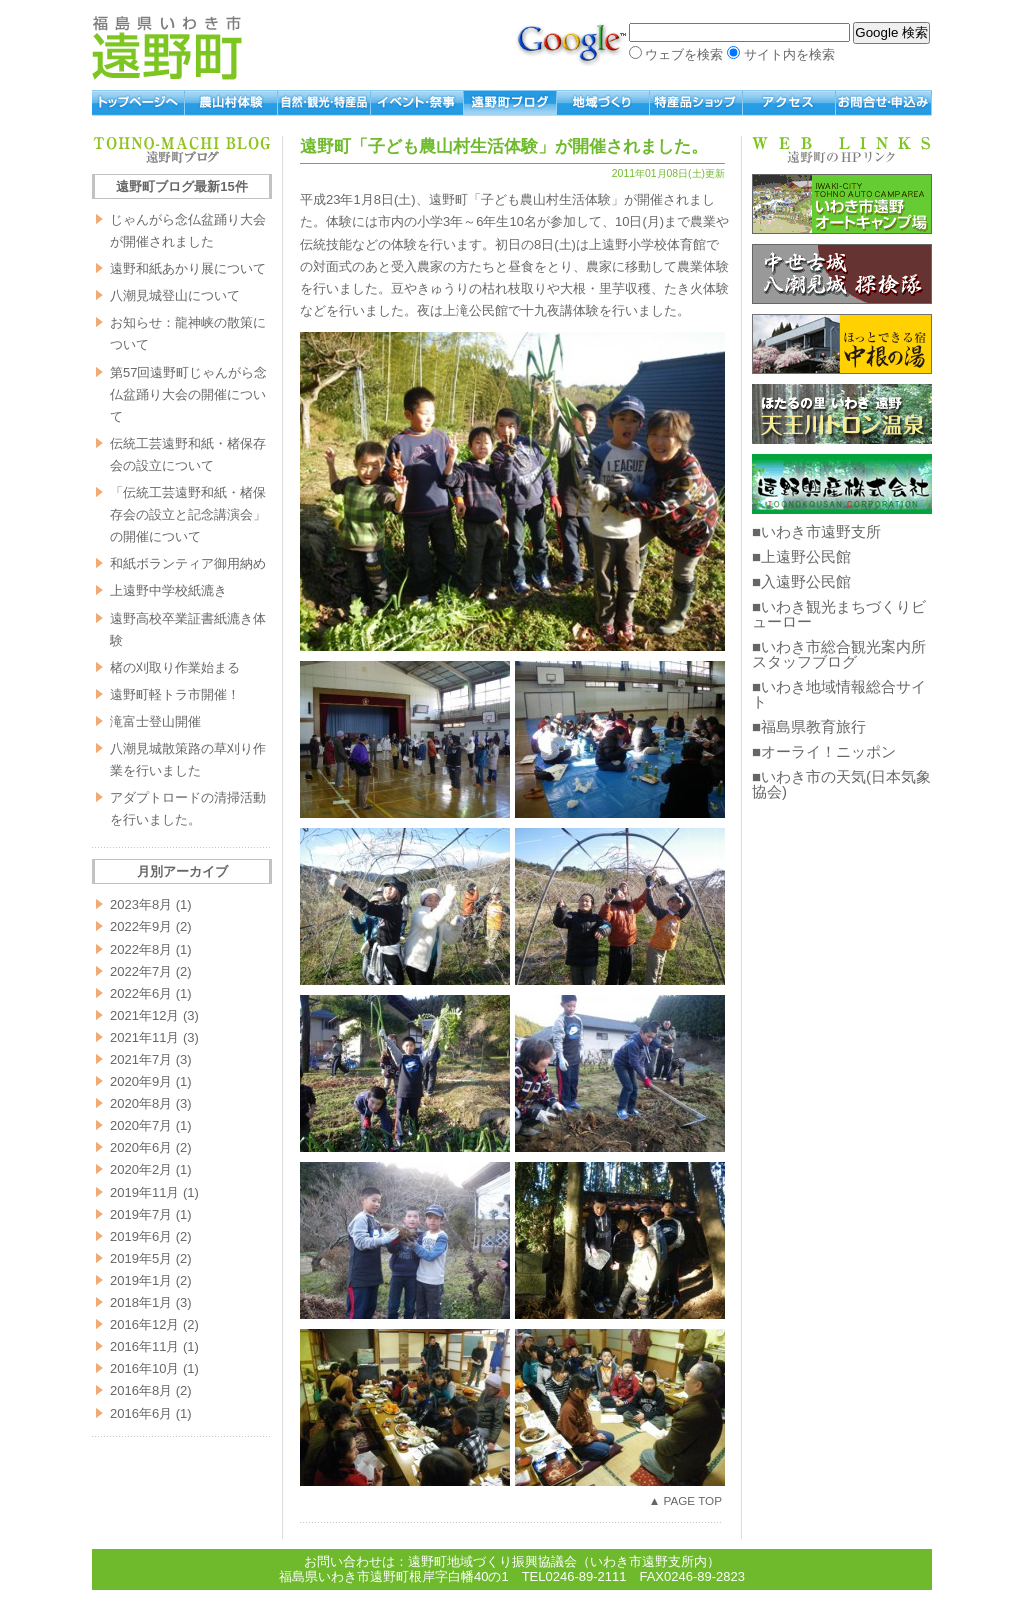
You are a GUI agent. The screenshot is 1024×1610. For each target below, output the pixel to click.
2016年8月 (141, 1390)
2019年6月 (141, 1236)
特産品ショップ (696, 103)
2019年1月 (141, 1280)
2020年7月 (141, 1125)
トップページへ (138, 103)
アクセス (789, 103)
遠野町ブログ (510, 103)
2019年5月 (141, 1258)
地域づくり (603, 103)
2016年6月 (141, 1413)
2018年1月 (141, 1302)
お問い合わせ (884, 103)
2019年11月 (144, 1192)
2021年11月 (144, 1037)
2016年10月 (144, 1368)
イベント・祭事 (417, 103)
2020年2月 (141, 1169)
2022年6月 (141, 993)
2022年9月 (141, 926)
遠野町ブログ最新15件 (181, 186)
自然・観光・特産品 (324, 103)
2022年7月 (141, 971)
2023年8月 (141, 904)
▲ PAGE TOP (685, 1500)
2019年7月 (141, 1214)
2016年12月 (144, 1324)
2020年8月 (141, 1103)
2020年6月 (141, 1147)
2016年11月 (144, 1346)
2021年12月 (144, 1015)
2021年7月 (141, 1059)
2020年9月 (141, 1081)
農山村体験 (231, 103)
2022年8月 (141, 949)
